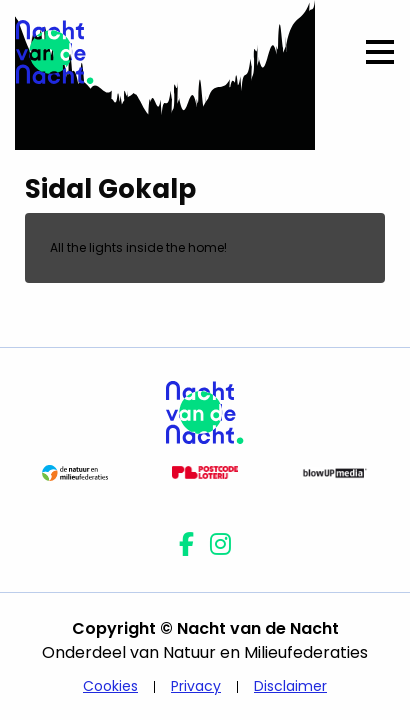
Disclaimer (290, 686)
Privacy (196, 686)
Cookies (110, 686)
